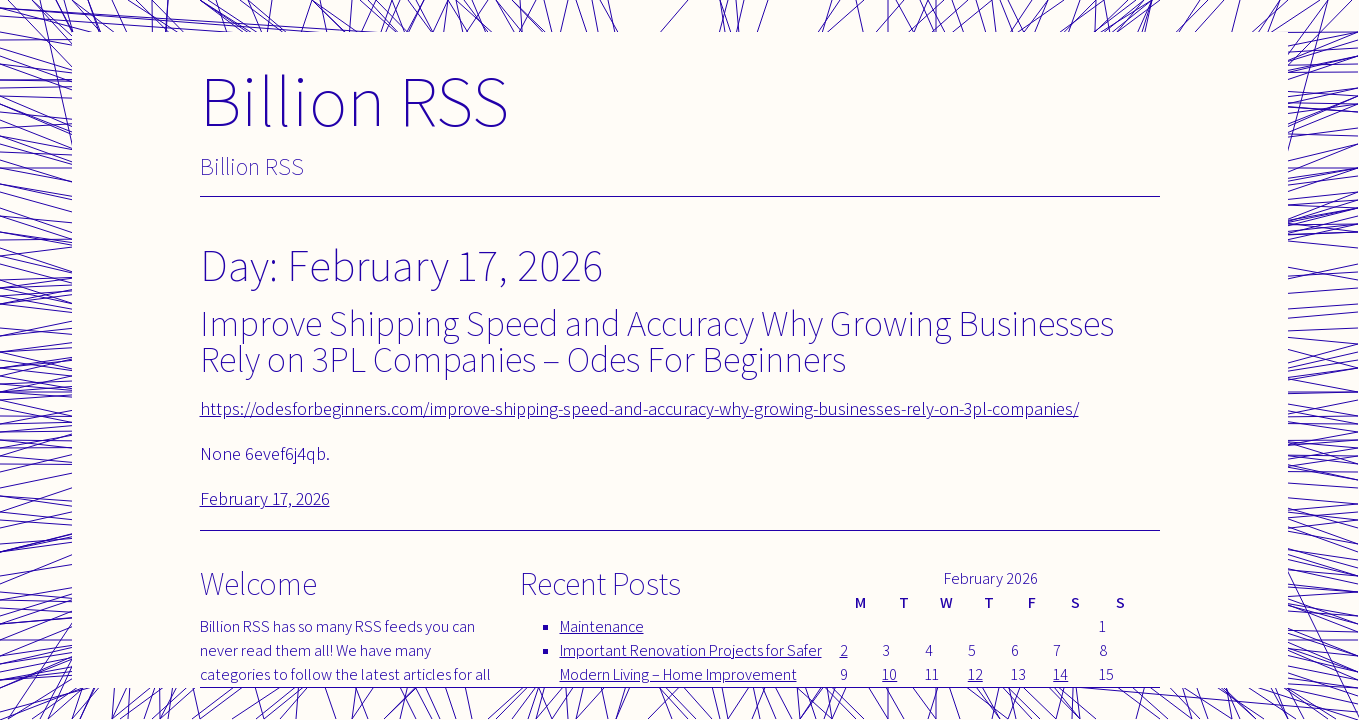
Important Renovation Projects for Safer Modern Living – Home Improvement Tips (691, 674)
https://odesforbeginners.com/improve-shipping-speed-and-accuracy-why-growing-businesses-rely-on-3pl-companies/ (639, 408)
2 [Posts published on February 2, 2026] (844, 650)
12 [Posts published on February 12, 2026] (975, 674)
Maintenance (602, 626)
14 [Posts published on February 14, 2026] (1060, 674)
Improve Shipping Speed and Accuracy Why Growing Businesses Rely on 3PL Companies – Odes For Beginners (657, 340)
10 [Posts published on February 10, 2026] (889, 674)
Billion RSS (354, 99)
